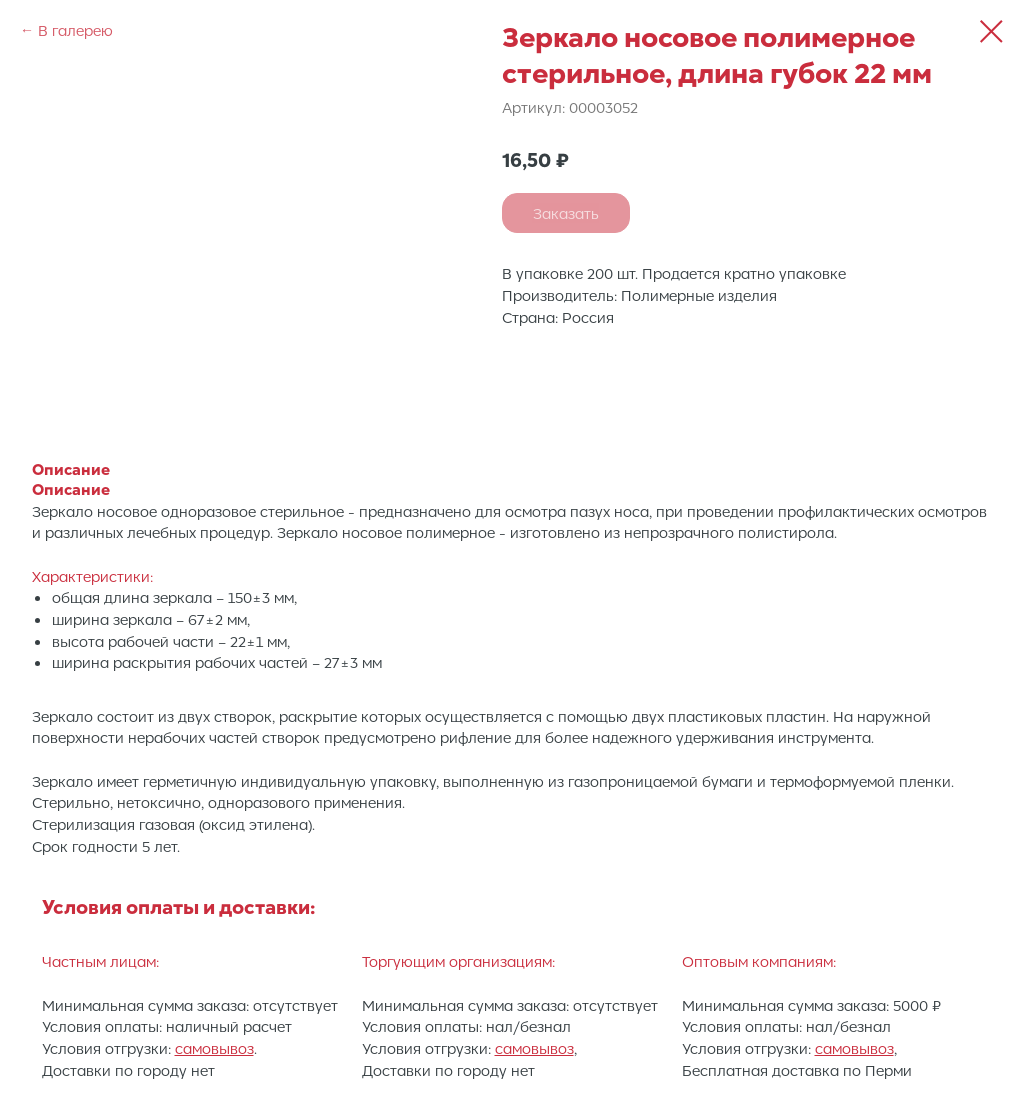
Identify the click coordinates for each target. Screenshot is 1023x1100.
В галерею (75, 30)
